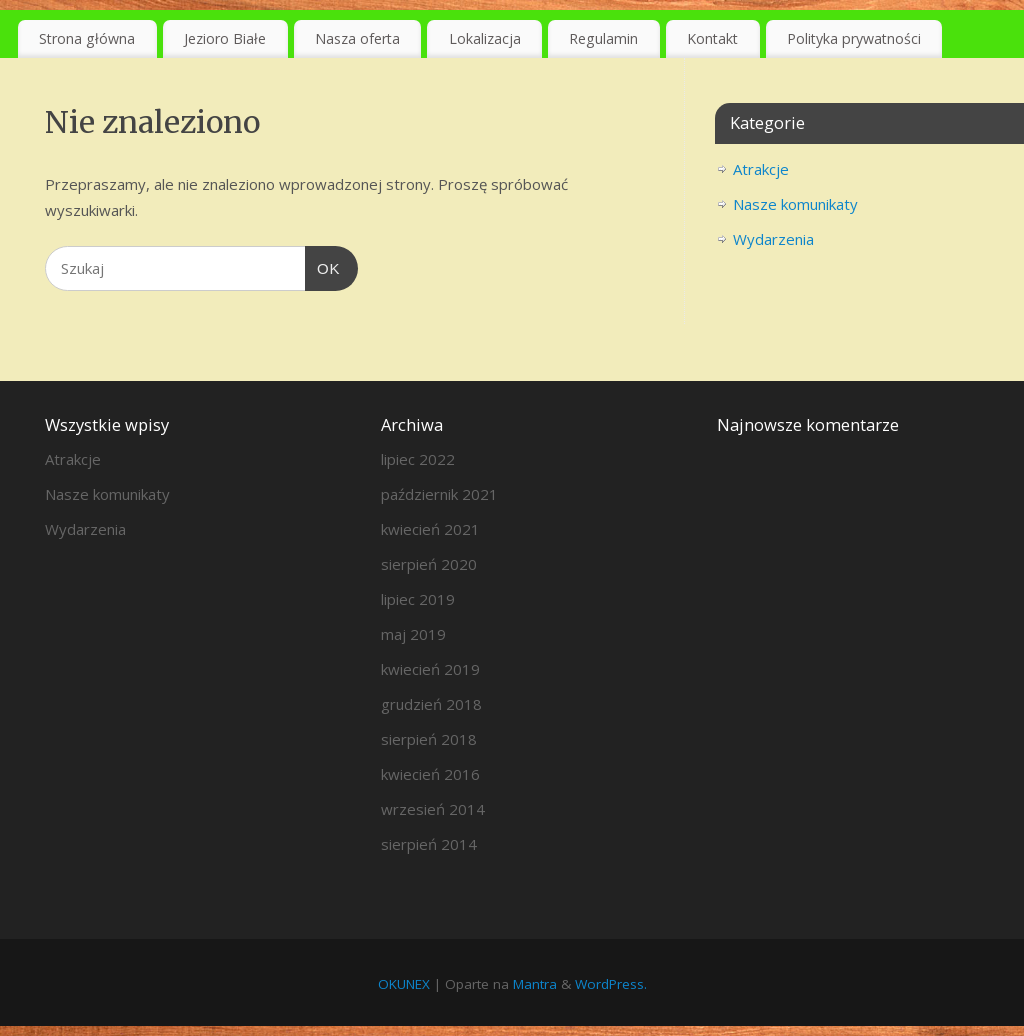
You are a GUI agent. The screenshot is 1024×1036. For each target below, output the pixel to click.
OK (323, 266)
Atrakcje (761, 169)
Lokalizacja (485, 38)
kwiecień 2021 (430, 529)
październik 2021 (439, 494)
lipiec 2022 (418, 459)
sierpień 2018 (429, 739)
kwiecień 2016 (430, 774)
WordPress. (611, 984)
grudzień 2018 (431, 704)
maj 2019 (413, 634)
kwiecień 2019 (430, 669)
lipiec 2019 (418, 599)
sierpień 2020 (429, 564)
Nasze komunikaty (795, 204)
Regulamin (603, 38)
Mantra (535, 984)
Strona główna (87, 38)
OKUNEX (404, 984)
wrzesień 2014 (433, 809)
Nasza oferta (357, 38)
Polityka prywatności (854, 38)
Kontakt (712, 38)
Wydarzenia (773, 239)
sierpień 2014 (429, 844)
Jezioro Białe (225, 38)
